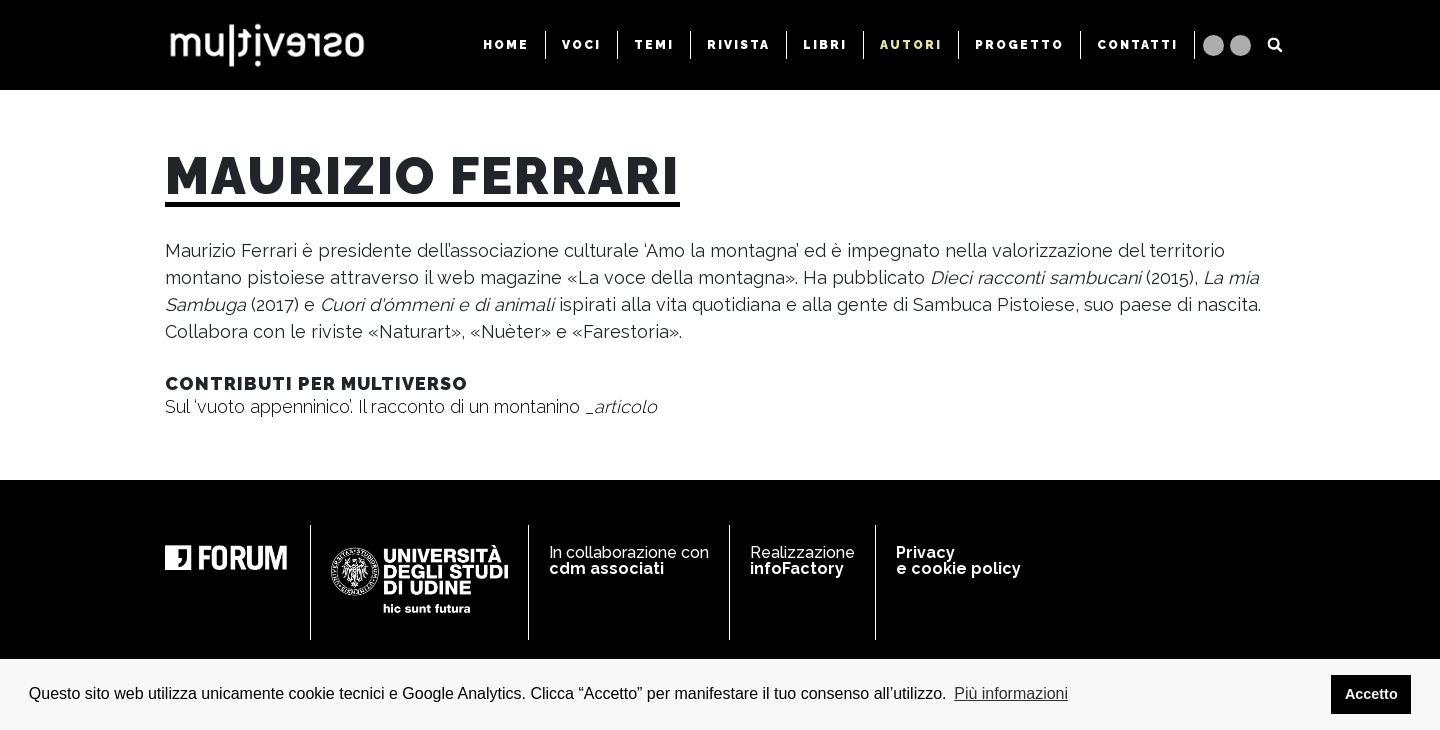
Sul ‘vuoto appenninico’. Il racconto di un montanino (411, 406)
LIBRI (825, 45)
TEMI (654, 45)
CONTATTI (1137, 45)
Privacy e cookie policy (958, 560)
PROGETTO (1019, 45)
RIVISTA (738, 45)
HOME (506, 45)
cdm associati (606, 568)
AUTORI (911, 45)
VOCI (581, 45)
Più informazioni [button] (1011, 693)
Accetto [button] (1371, 694)
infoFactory (797, 568)
